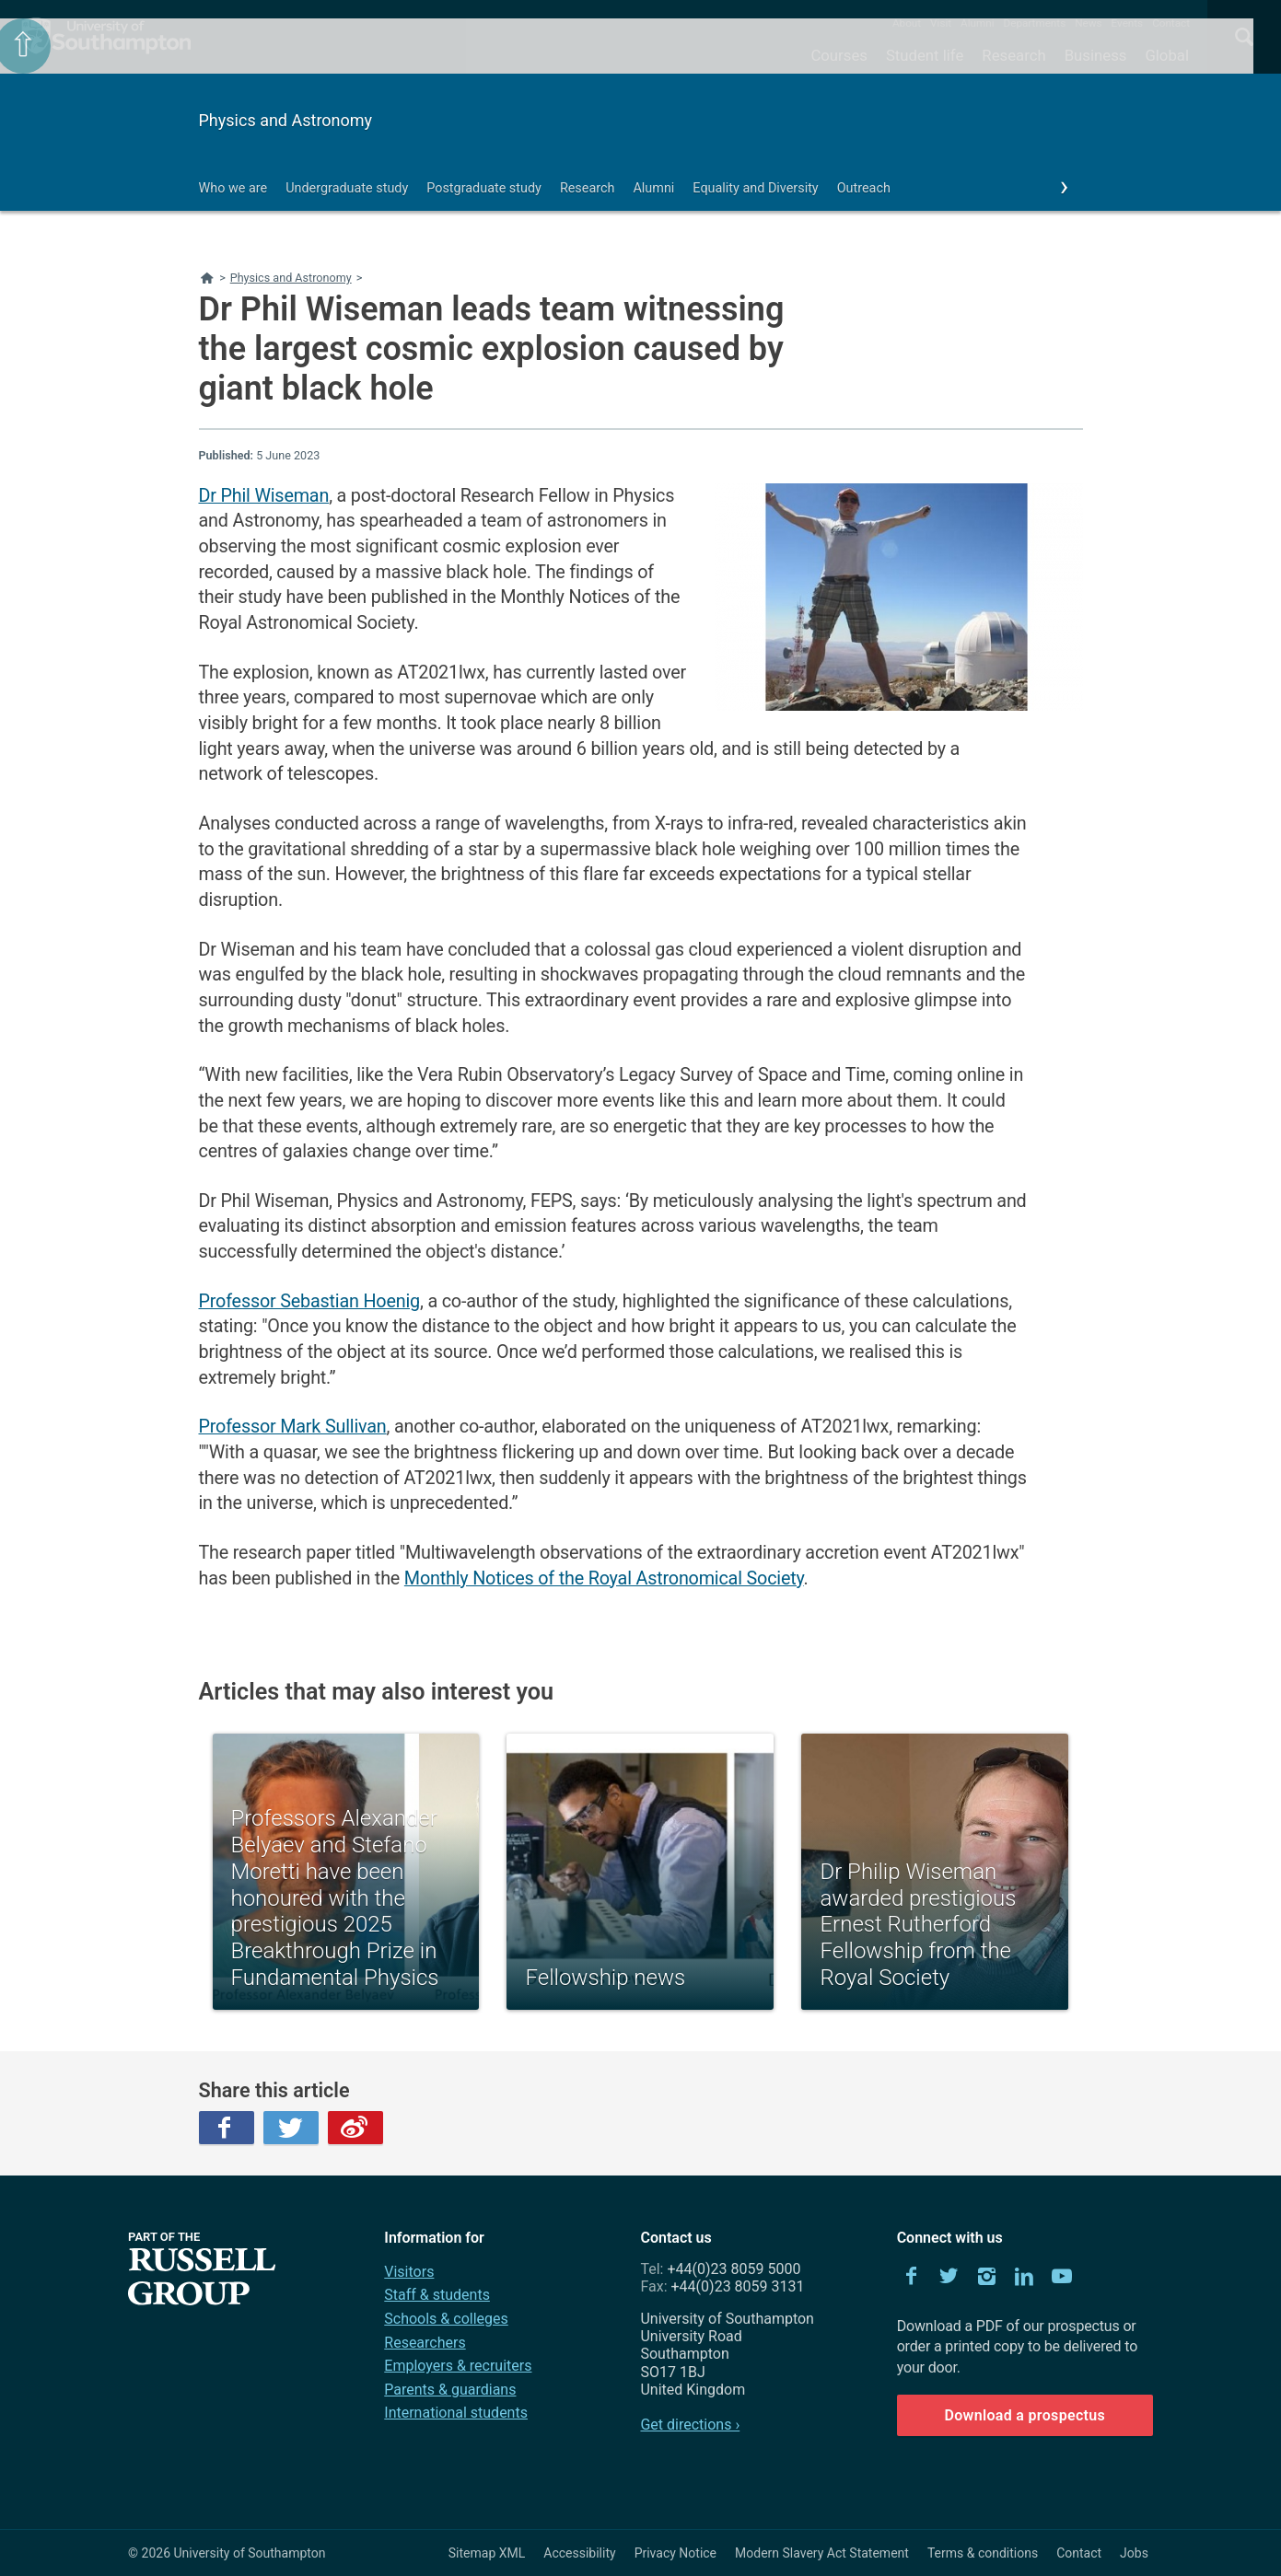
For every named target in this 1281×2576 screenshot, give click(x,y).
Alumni (977, 23)
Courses (838, 55)
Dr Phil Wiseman (264, 495)
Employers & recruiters (457, 2365)
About (906, 23)
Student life (924, 55)
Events (1128, 23)
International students (456, 2412)
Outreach (864, 188)
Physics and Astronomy (286, 120)
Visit (940, 23)
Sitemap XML (487, 2553)
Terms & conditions (982, 2553)
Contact (1171, 23)
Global (1167, 55)
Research (1013, 55)
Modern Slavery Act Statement (822, 2553)
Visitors (409, 2271)
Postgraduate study (484, 188)
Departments (1035, 23)
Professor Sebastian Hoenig (309, 1301)
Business (1096, 55)
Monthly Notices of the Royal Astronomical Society (604, 1578)
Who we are (233, 188)
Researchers (424, 2342)
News (1088, 23)
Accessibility (579, 2553)
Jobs (1134, 2553)
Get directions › (689, 2424)
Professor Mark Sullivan (293, 1426)
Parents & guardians (450, 2389)
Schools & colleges (445, 2318)
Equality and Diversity (755, 188)
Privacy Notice (675, 2553)
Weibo (355, 2127)
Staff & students (437, 2294)
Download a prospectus (1024, 2415)
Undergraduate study (346, 188)
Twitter (291, 2127)
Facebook (226, 2127)
